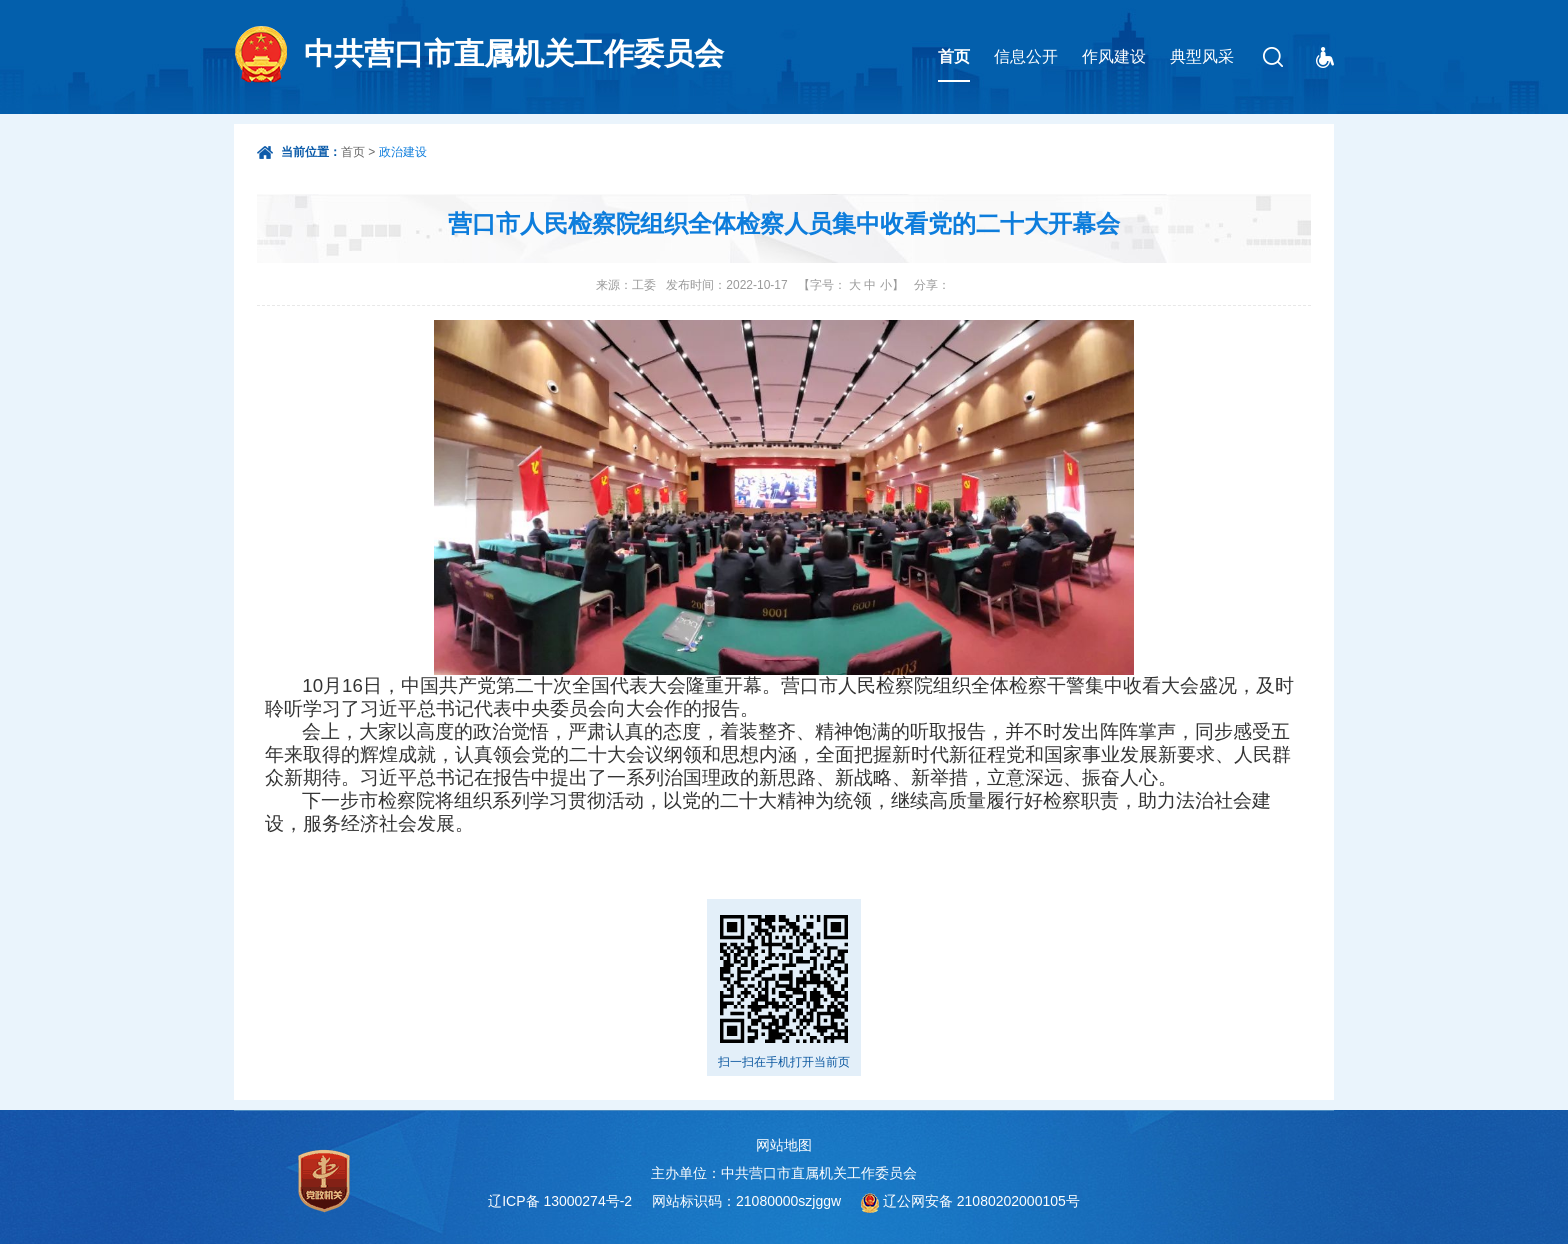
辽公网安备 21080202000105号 (981, 1201)
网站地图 (784, 1145)
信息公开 (1026, 56)
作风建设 (1114, 56)
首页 (954, 56)
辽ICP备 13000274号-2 (560, 1201)
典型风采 (1202, 56)
